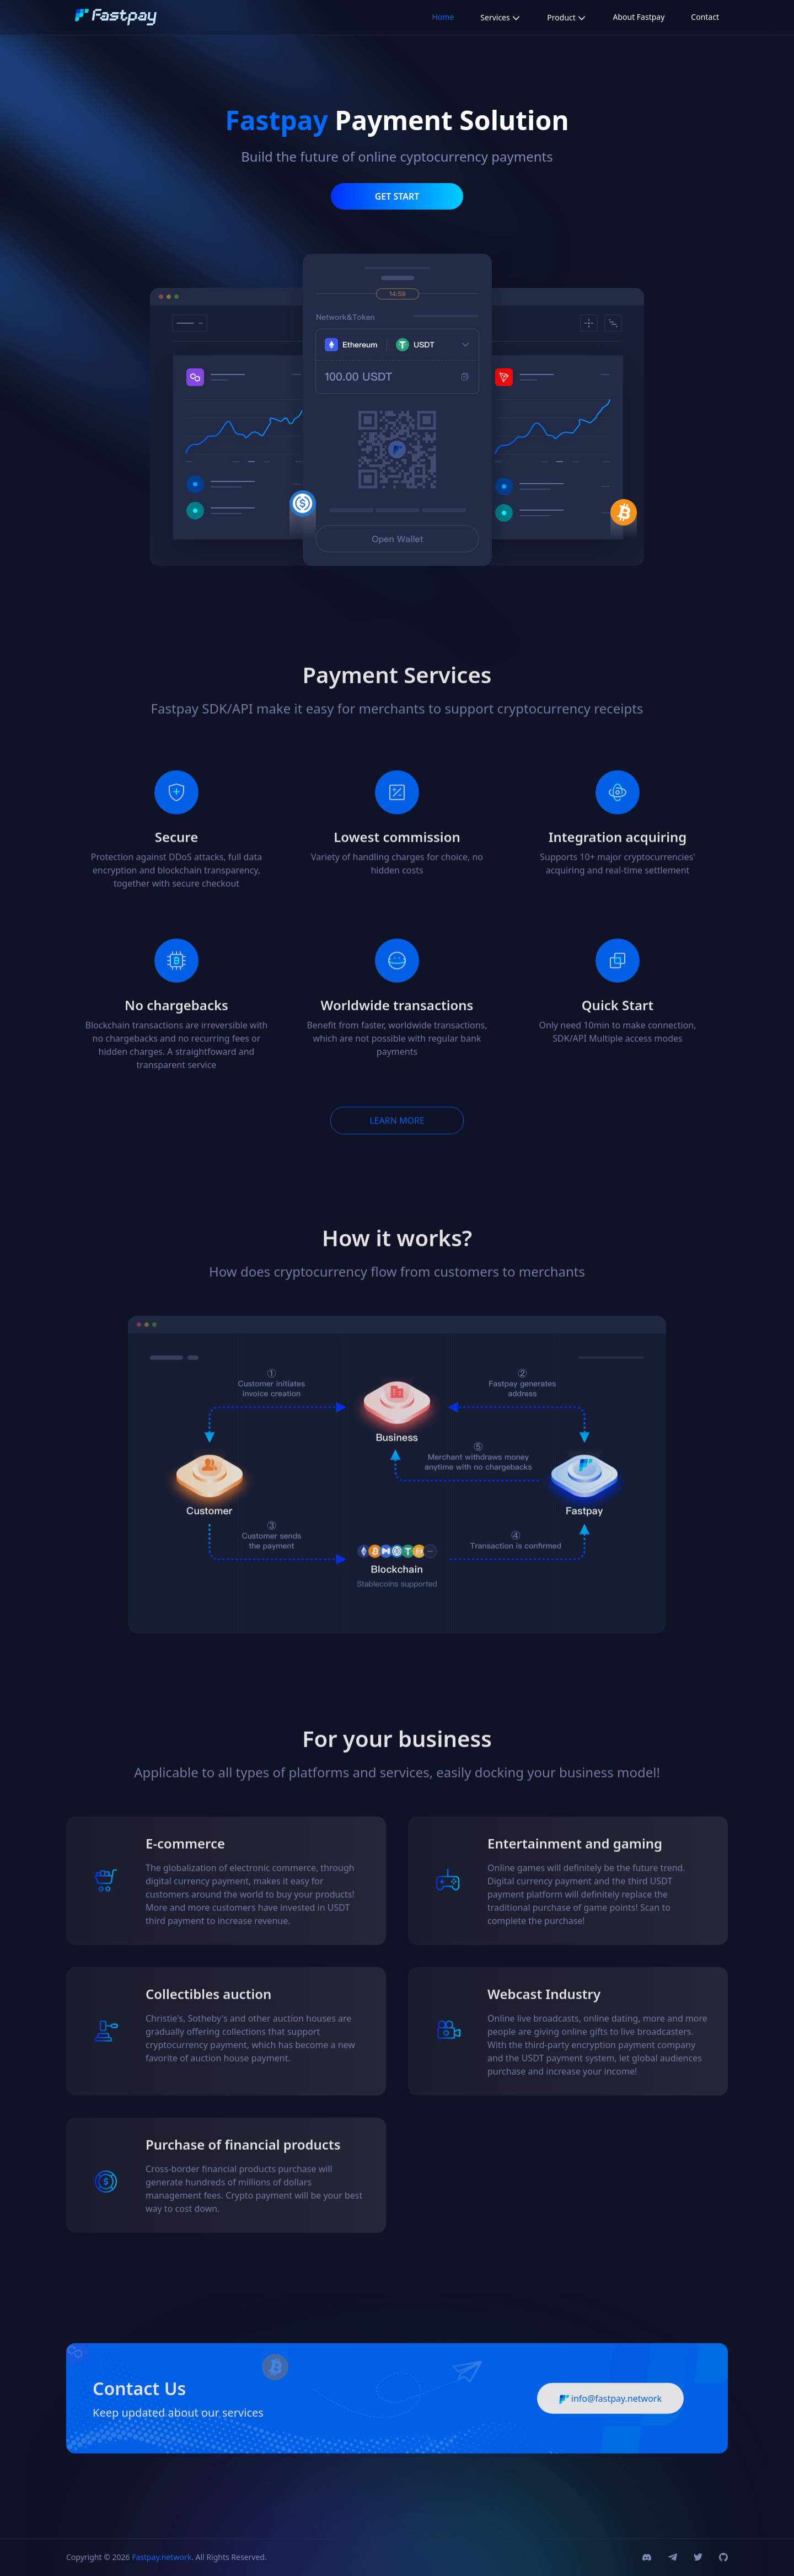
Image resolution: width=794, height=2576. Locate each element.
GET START (397, 196)
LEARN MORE (397, 1144)
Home (443, 17)
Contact (705, 17)
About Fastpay (638, 17)
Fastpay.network (161, 2557)
